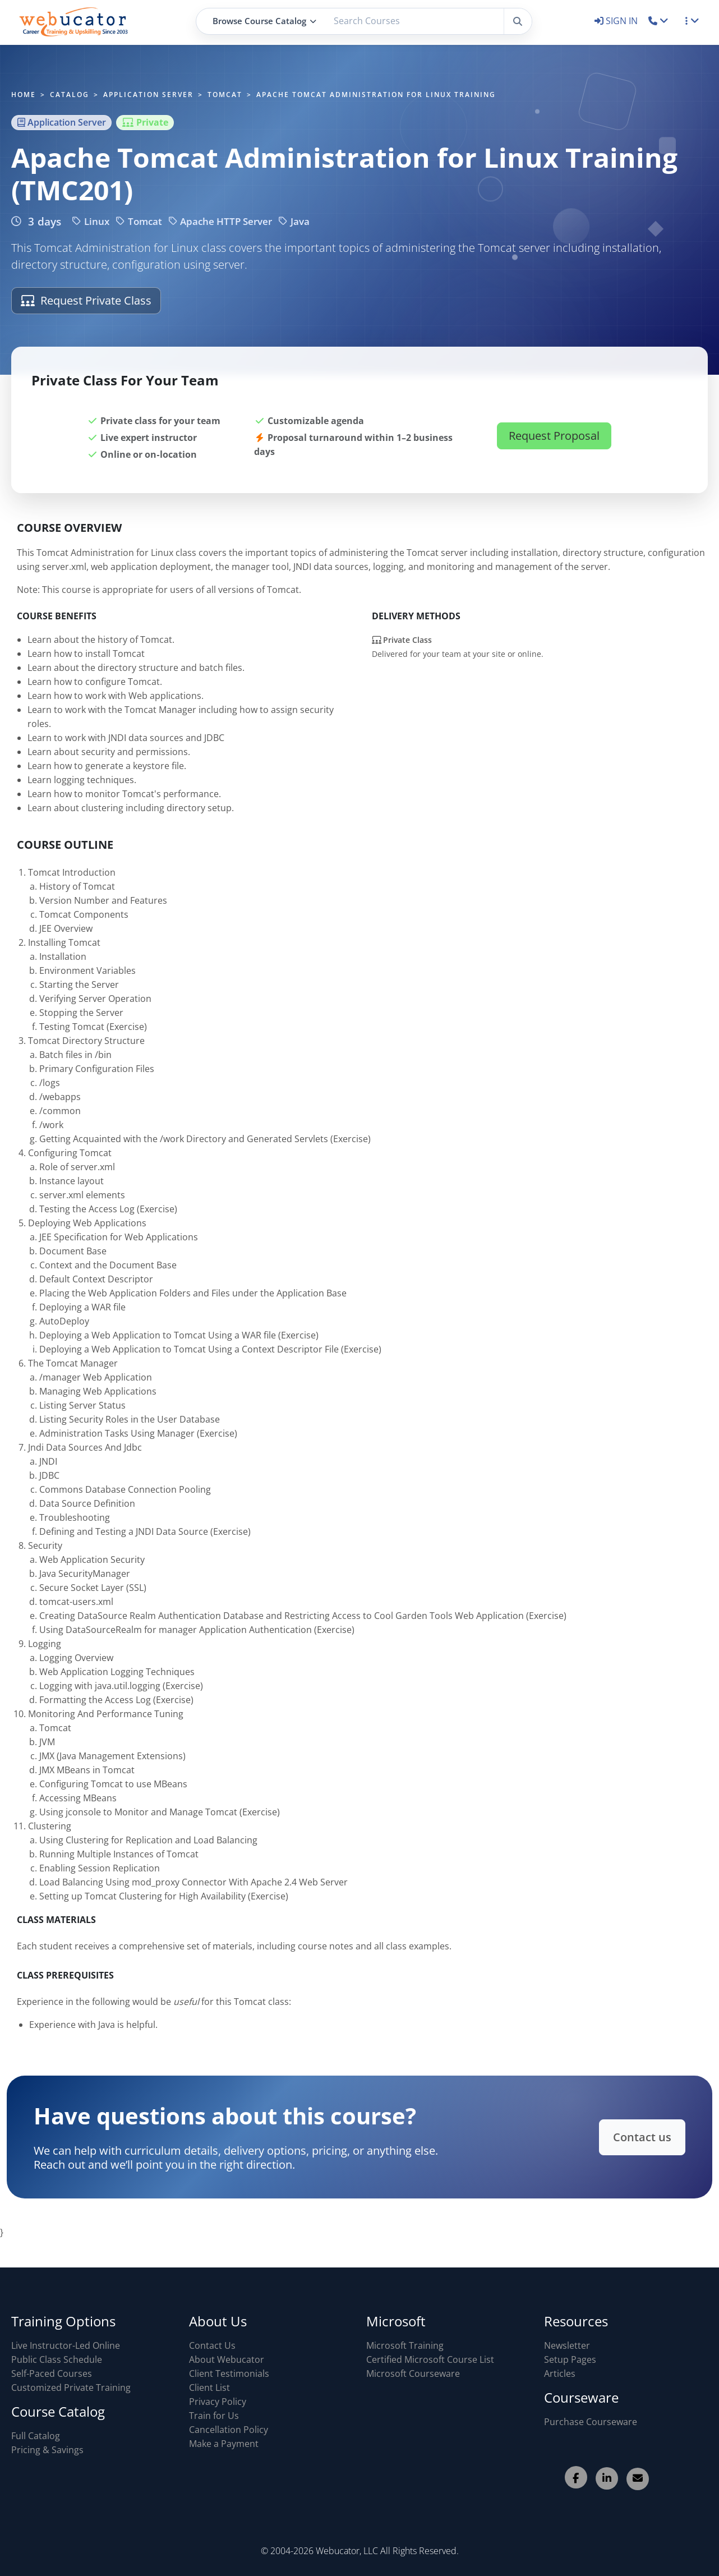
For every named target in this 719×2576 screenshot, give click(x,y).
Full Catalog (35, 2436)
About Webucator (226, 2359)
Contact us (609, 2137)
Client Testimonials (229, 2373)
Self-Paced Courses (51, 2373)
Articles (559, 2373)
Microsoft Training (405, 2345)
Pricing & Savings (47, 2450)
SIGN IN (617, 21)
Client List (209, 2387)
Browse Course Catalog (264, 20)
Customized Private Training (71, 2387)
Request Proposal (554, 451)
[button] (658, 21)
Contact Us (212, 2345)
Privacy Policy (217, 2401)
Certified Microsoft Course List (430, 2359)
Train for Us (214, 2415)
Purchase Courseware (590, 2422)
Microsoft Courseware (413, 2373)
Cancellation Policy (228, 2429)
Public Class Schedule (56, 2359)
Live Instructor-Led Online (65, 2345)
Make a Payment (224, 2443)
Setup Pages (570, 2359)
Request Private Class (86, 300)
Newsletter (567, 2345)
